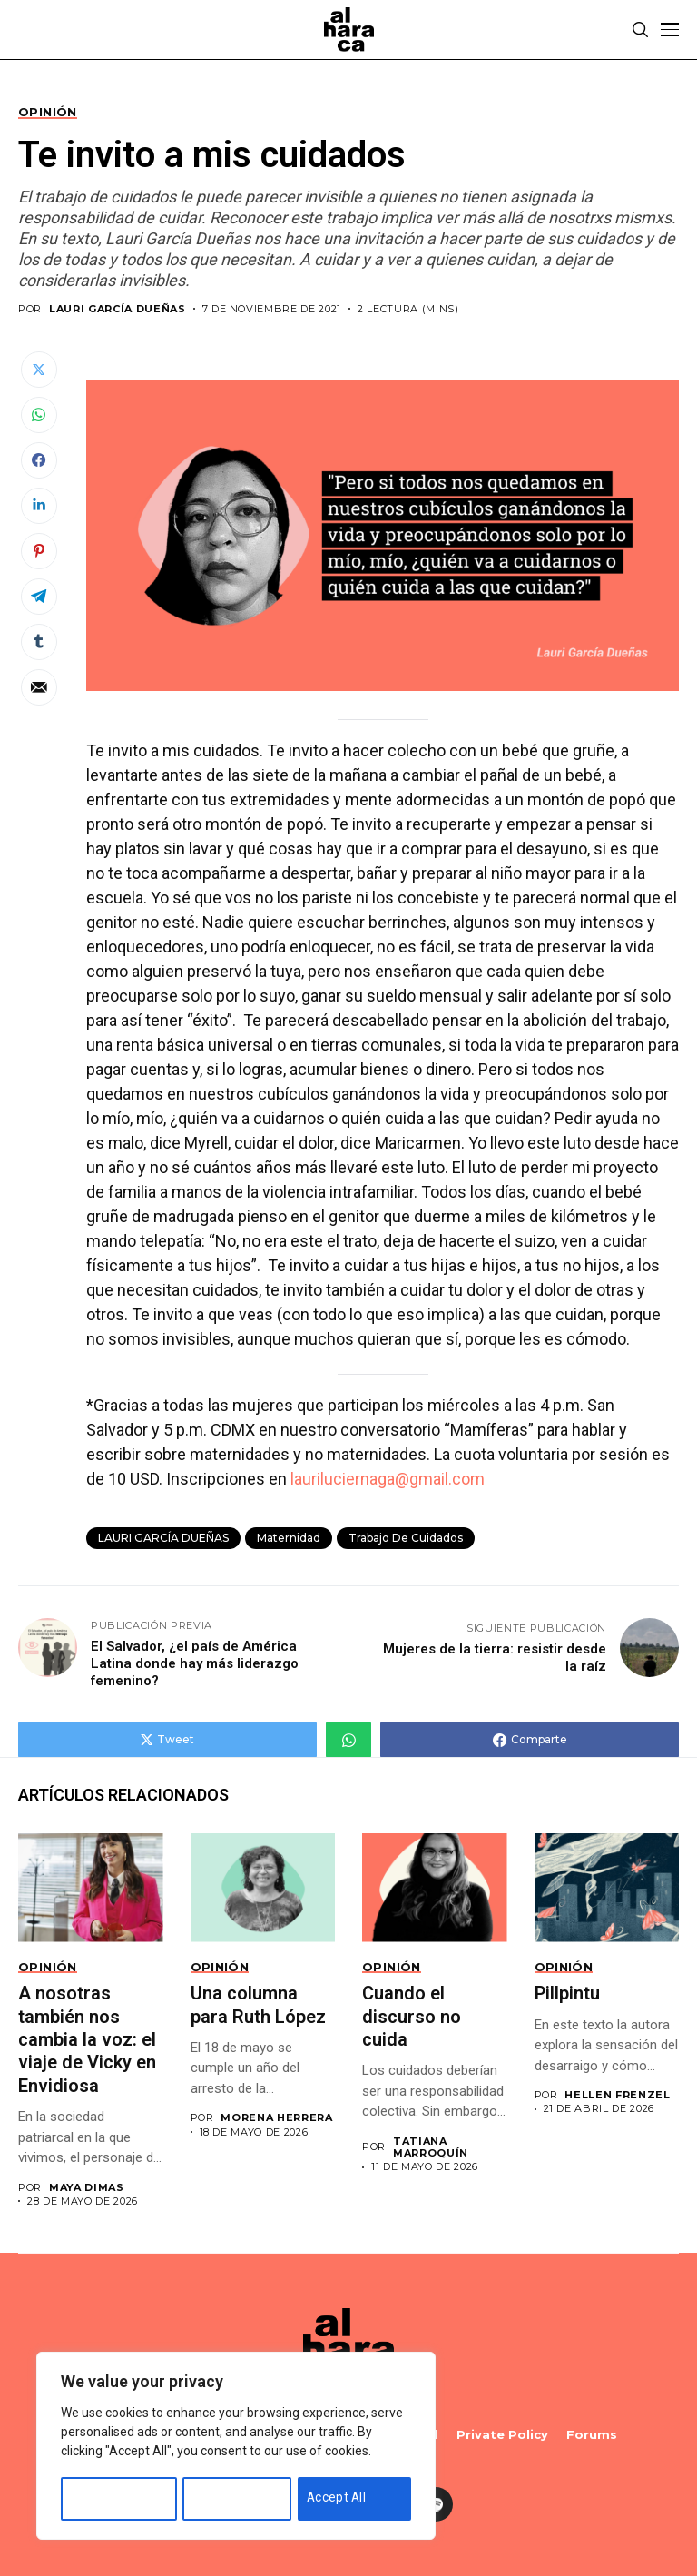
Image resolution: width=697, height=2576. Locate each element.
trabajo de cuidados (405, 1538)
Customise (102, 2497)
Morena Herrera (276, 2118)
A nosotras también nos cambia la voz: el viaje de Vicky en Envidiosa (87, 2039)
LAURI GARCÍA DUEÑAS (117, 309)
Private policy (502, 2435)
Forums (591, 2435)
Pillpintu (567, 1993)
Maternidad (288, 1538)
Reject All (220, 2497)
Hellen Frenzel (617, 2095)
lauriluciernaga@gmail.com (387, 1478)
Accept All (338, 2497)
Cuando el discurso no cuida (411, 2016)
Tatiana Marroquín (430, 2147)
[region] (236, 2447)
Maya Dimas (86, 2188)
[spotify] (435, 2504)
